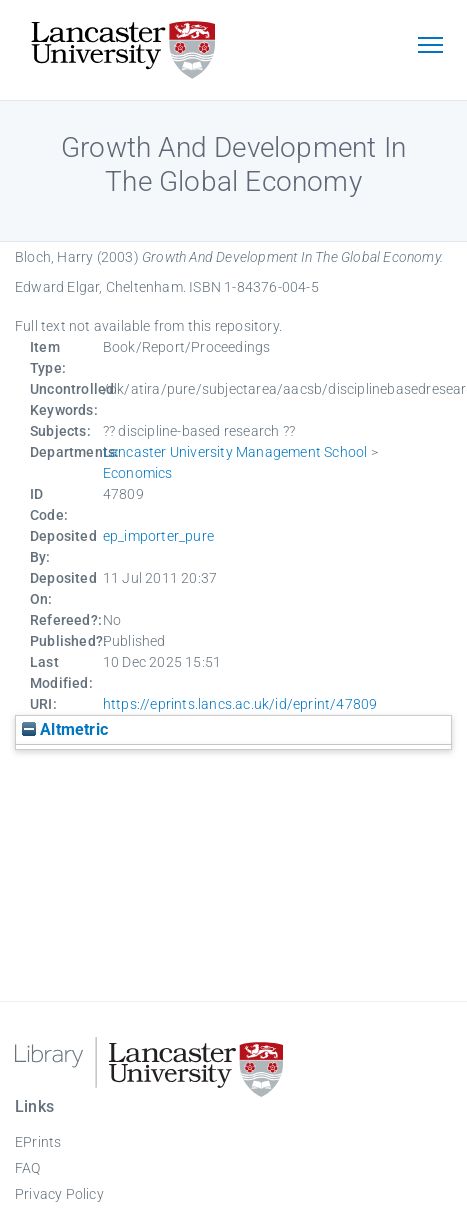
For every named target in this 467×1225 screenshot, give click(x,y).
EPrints (38, 1142)
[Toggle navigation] (430, 47)
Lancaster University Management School (235, 452)
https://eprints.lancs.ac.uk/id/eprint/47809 (240, 704)
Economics (138, 473)
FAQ (28, 1168)
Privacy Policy (59, 1194)
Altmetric (65, 729)
